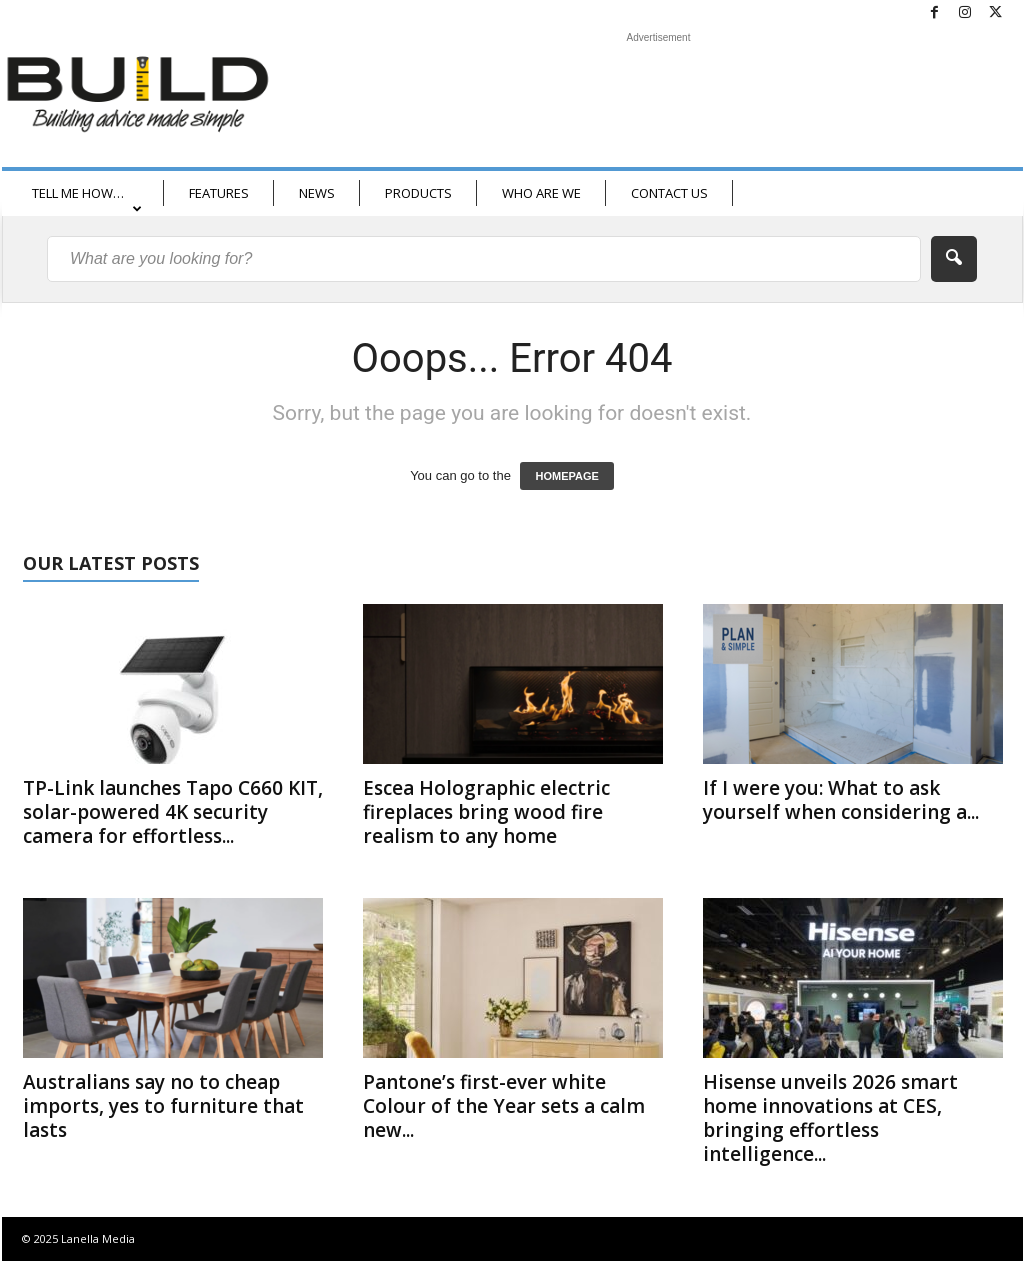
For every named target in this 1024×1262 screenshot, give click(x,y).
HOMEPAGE (566, 476)
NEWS (317, 193)
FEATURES (219, 193)
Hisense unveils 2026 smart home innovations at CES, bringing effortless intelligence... (830, 1118)
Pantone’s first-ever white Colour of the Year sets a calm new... (504, 1106)
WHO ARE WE (541, 193)
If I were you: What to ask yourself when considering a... (841, 800)
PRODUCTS (418, 193)
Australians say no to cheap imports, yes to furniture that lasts (163, 1106)
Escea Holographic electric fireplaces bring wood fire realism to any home (486, 812)
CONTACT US (669, 193)
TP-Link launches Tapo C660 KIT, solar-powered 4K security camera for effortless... (173, 812)
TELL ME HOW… (87, 199)
